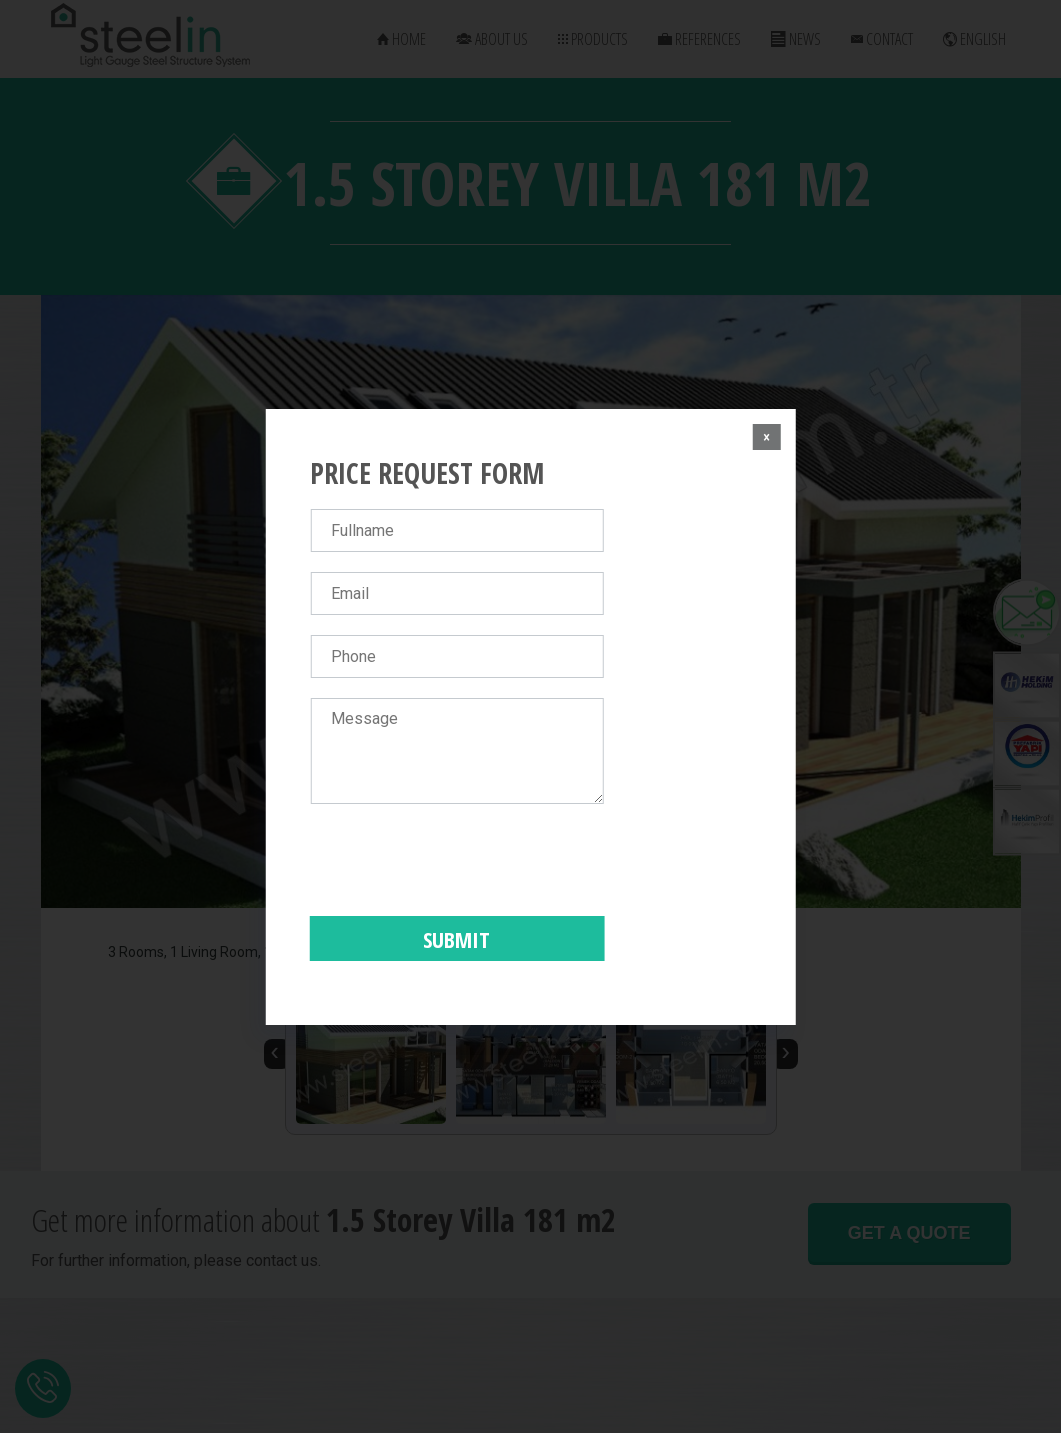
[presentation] (462, 863)
